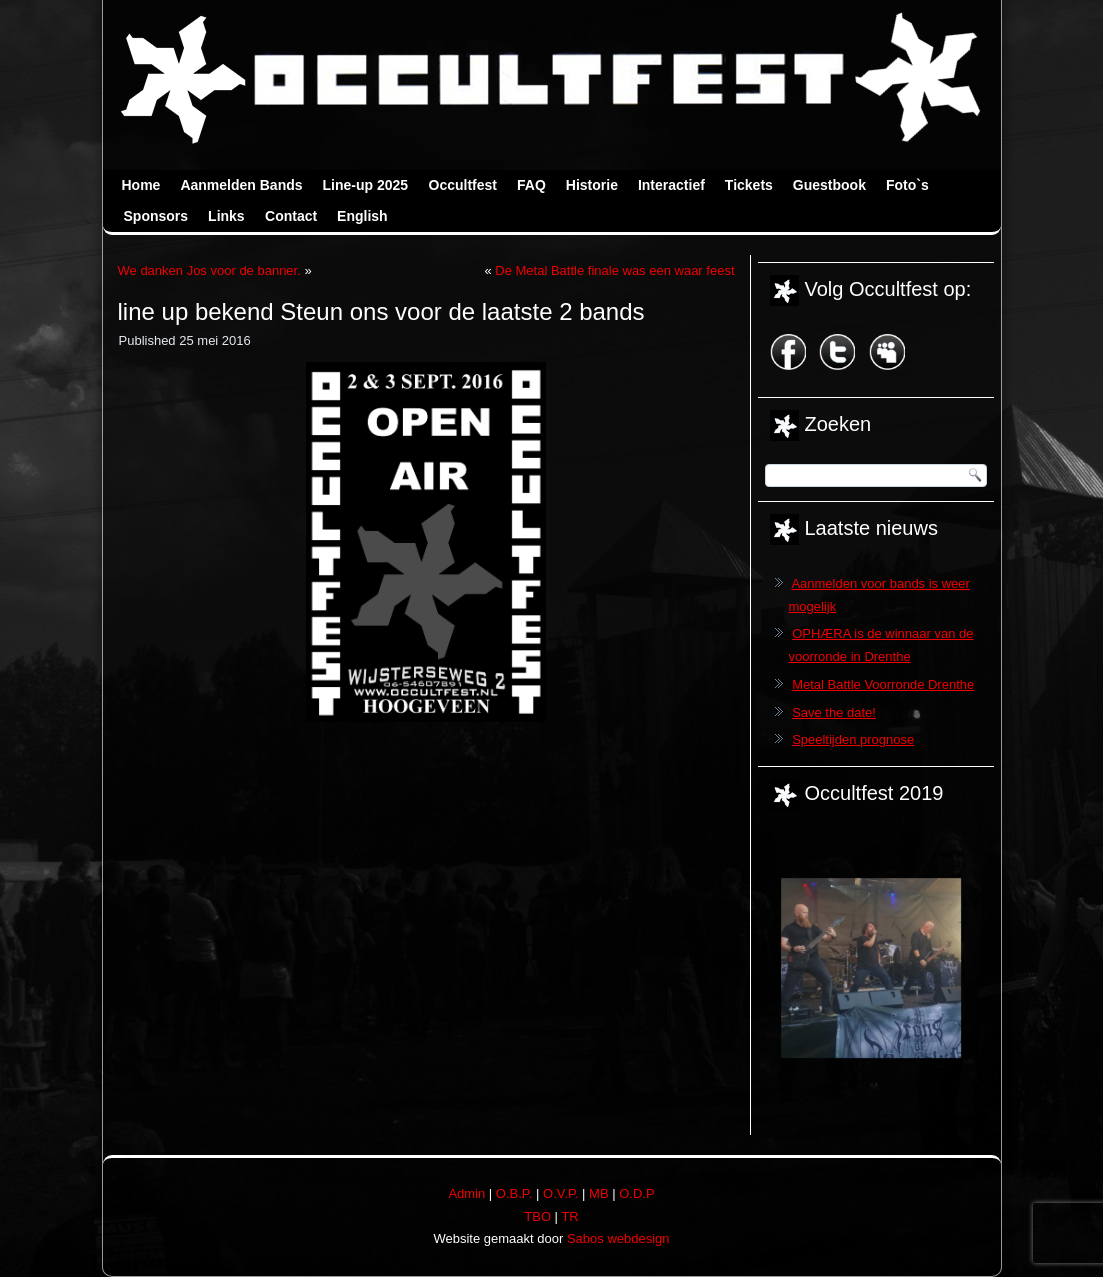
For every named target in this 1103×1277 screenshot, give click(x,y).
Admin (466, 1193)
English (362, 216)
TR (569, 1216)
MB (599, 1193)
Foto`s (907, 185)
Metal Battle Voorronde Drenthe (883, 684)
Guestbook (829, 185)
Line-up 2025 (366, 185)
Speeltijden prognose (853, 739)
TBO (537, 1216)
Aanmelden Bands (241, 185)
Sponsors (156, 216)
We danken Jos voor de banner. (209, 270)
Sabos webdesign (618, 1238)
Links (226, 216)
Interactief (671, 185)
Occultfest (463, 185)
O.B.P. (514, 1193)
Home (141, 185)
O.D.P (636, 1193)
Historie (592, 185)
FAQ (531, 185)
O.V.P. (560, 1193)
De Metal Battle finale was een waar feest (614, 270)
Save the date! (834, 712)
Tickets (749, 185)
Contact (291, 216)
